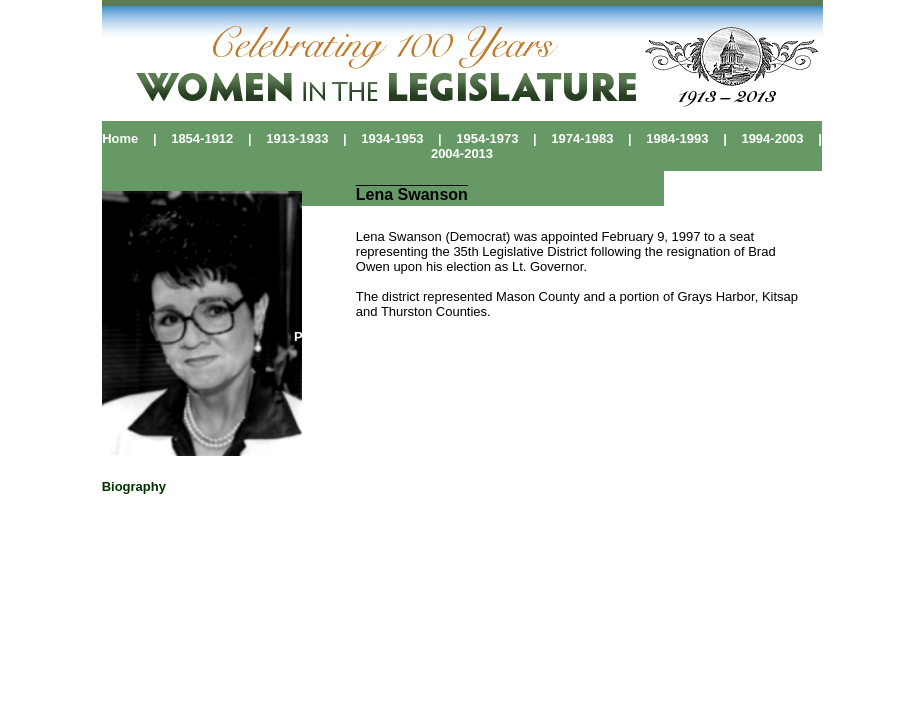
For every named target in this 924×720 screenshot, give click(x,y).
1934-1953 (392, 138)
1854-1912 (195, 138)
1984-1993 (677, 138)
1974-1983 (582, 138)
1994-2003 (772, 138)
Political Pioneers (350, 336)
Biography (134, 486)
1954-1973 (480, 138)
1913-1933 (290, 138)
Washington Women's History (506, 336)
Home (120, 138)
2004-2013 (462, 153)
